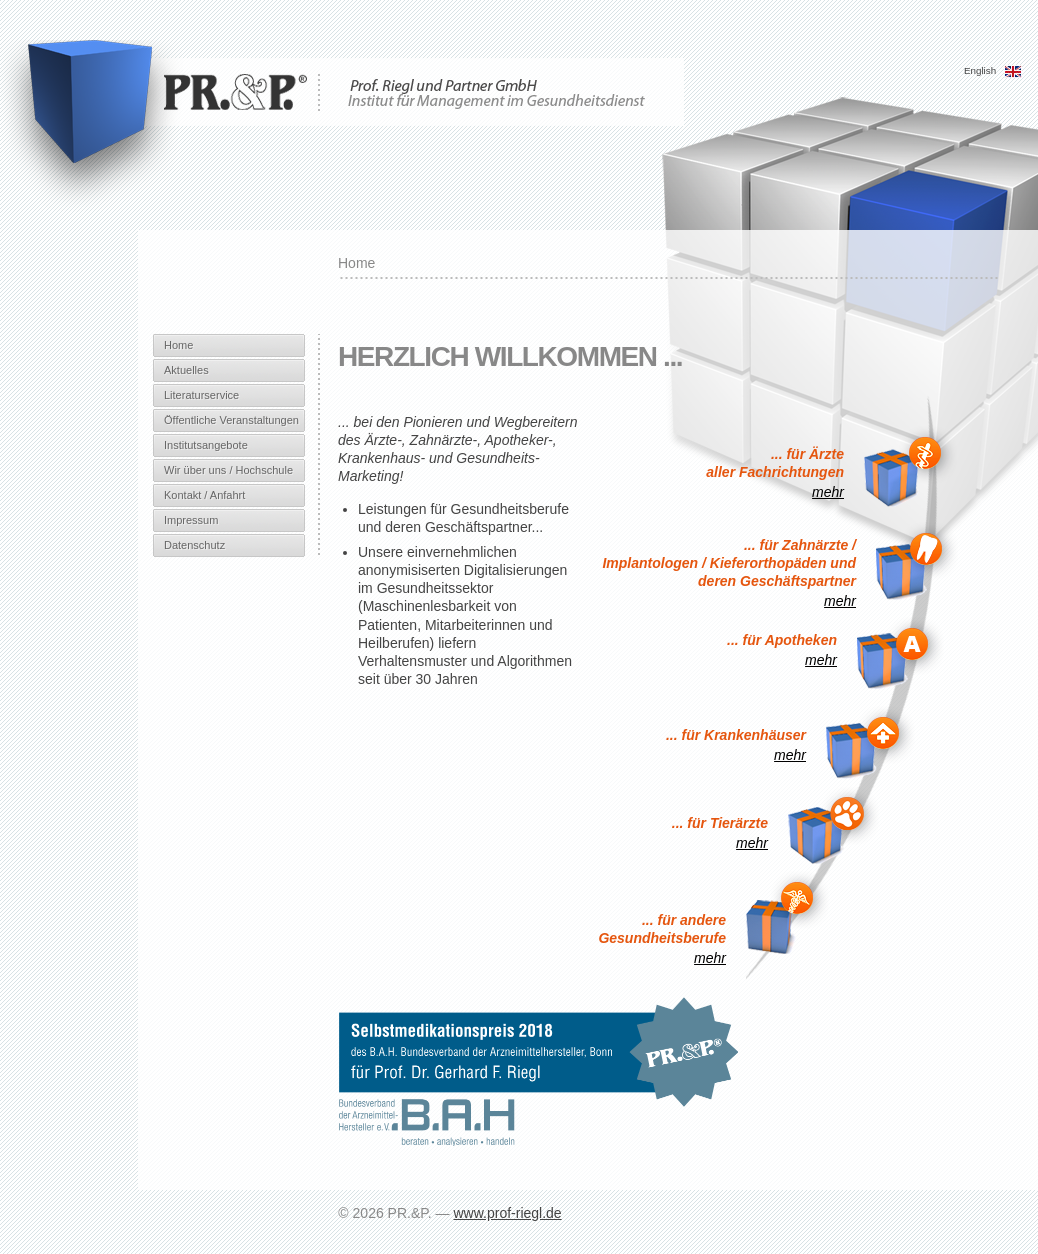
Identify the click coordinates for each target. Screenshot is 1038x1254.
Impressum (191, 520)
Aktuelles (186, 370)
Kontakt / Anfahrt (204, 495)
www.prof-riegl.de (507, 1213)
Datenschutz (194, 545)
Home (178, 345)
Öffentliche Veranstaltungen (231, 420)
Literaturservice (201, 395)
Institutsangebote (206, 445)
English (993, 70)
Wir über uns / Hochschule (228, 470)
